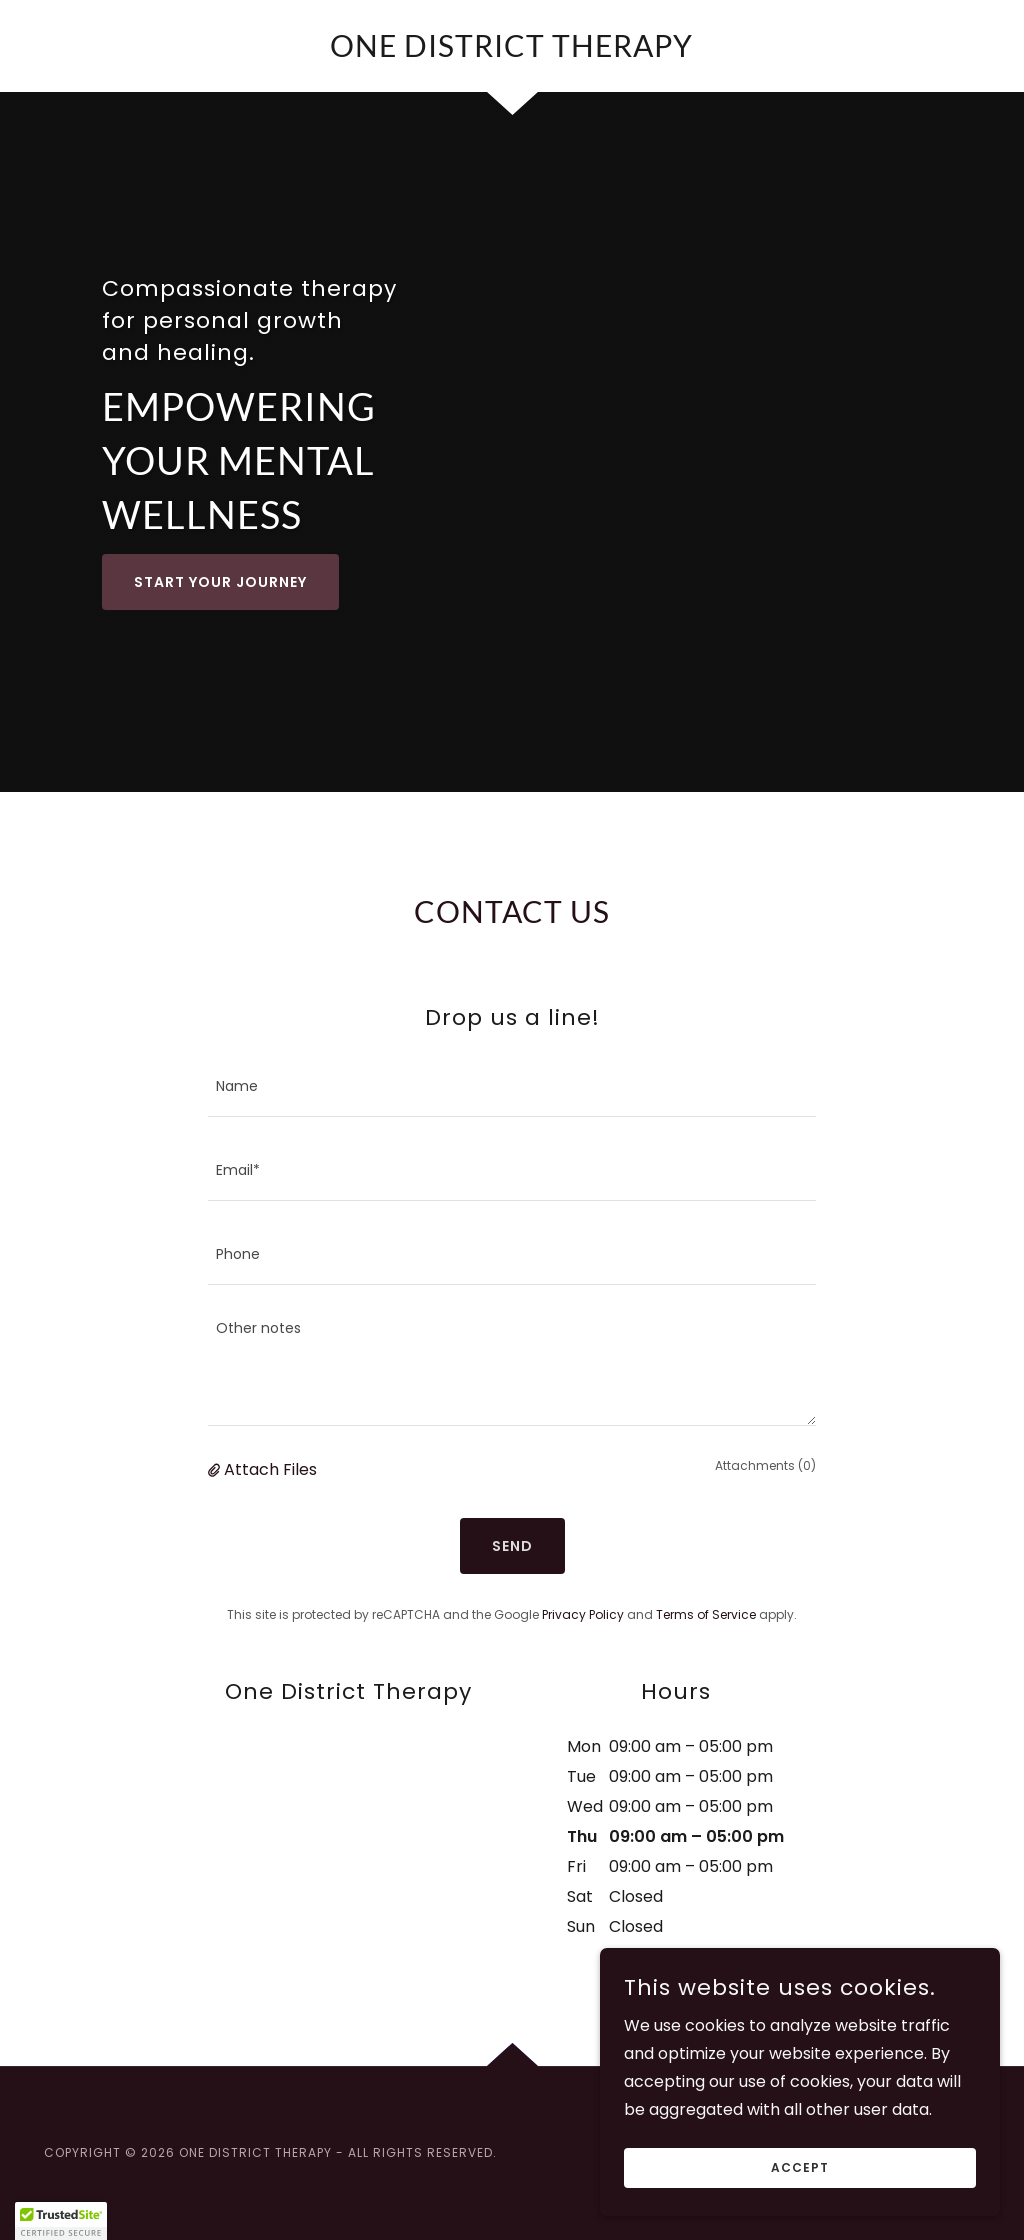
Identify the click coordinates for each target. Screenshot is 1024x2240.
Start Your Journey (220, 582)
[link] (511, 51)
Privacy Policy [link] (583, 1614)
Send (512, 1546)
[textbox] (512, 1087)
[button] (216, 1470)
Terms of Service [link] (706, 1614)
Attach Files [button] (270, 1469)
